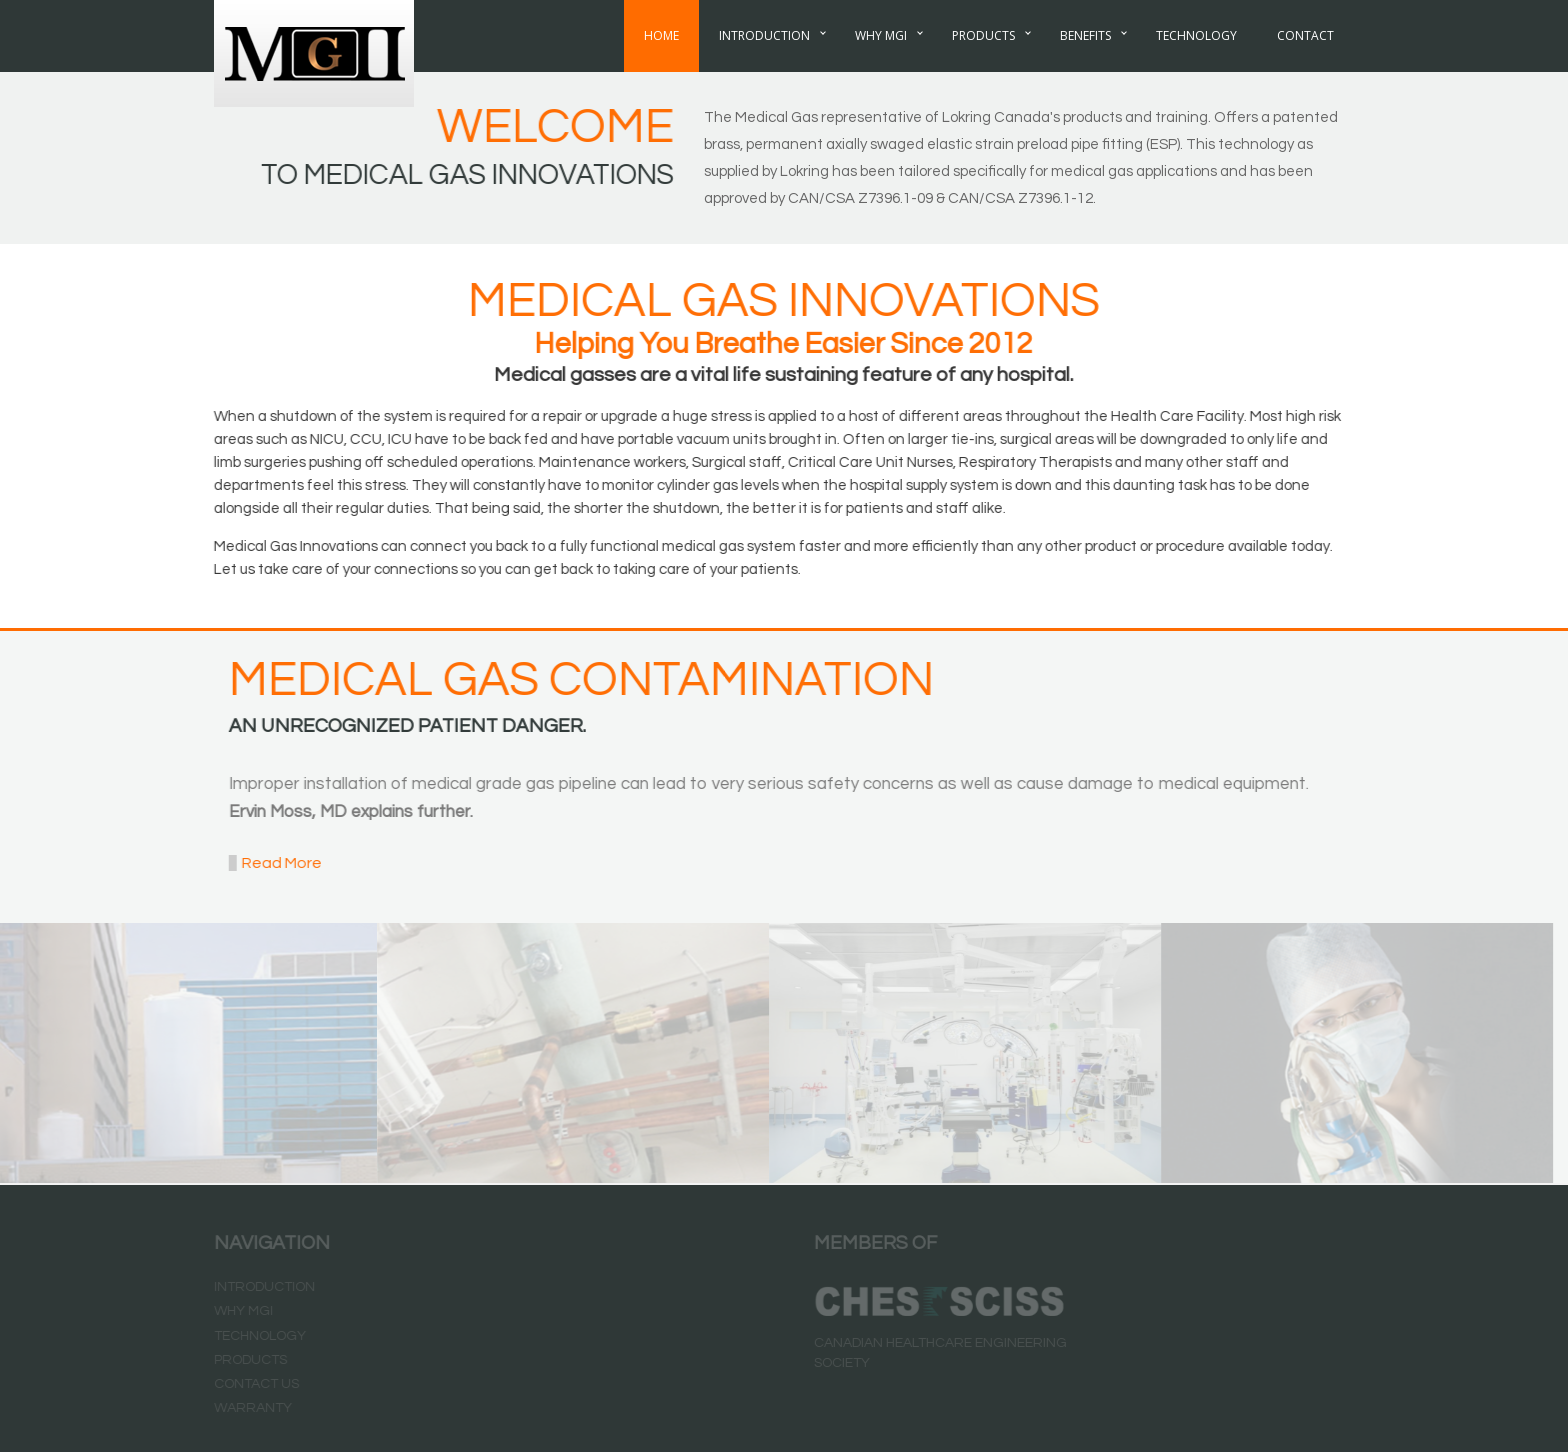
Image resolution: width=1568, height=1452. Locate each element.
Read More (278, 863)
